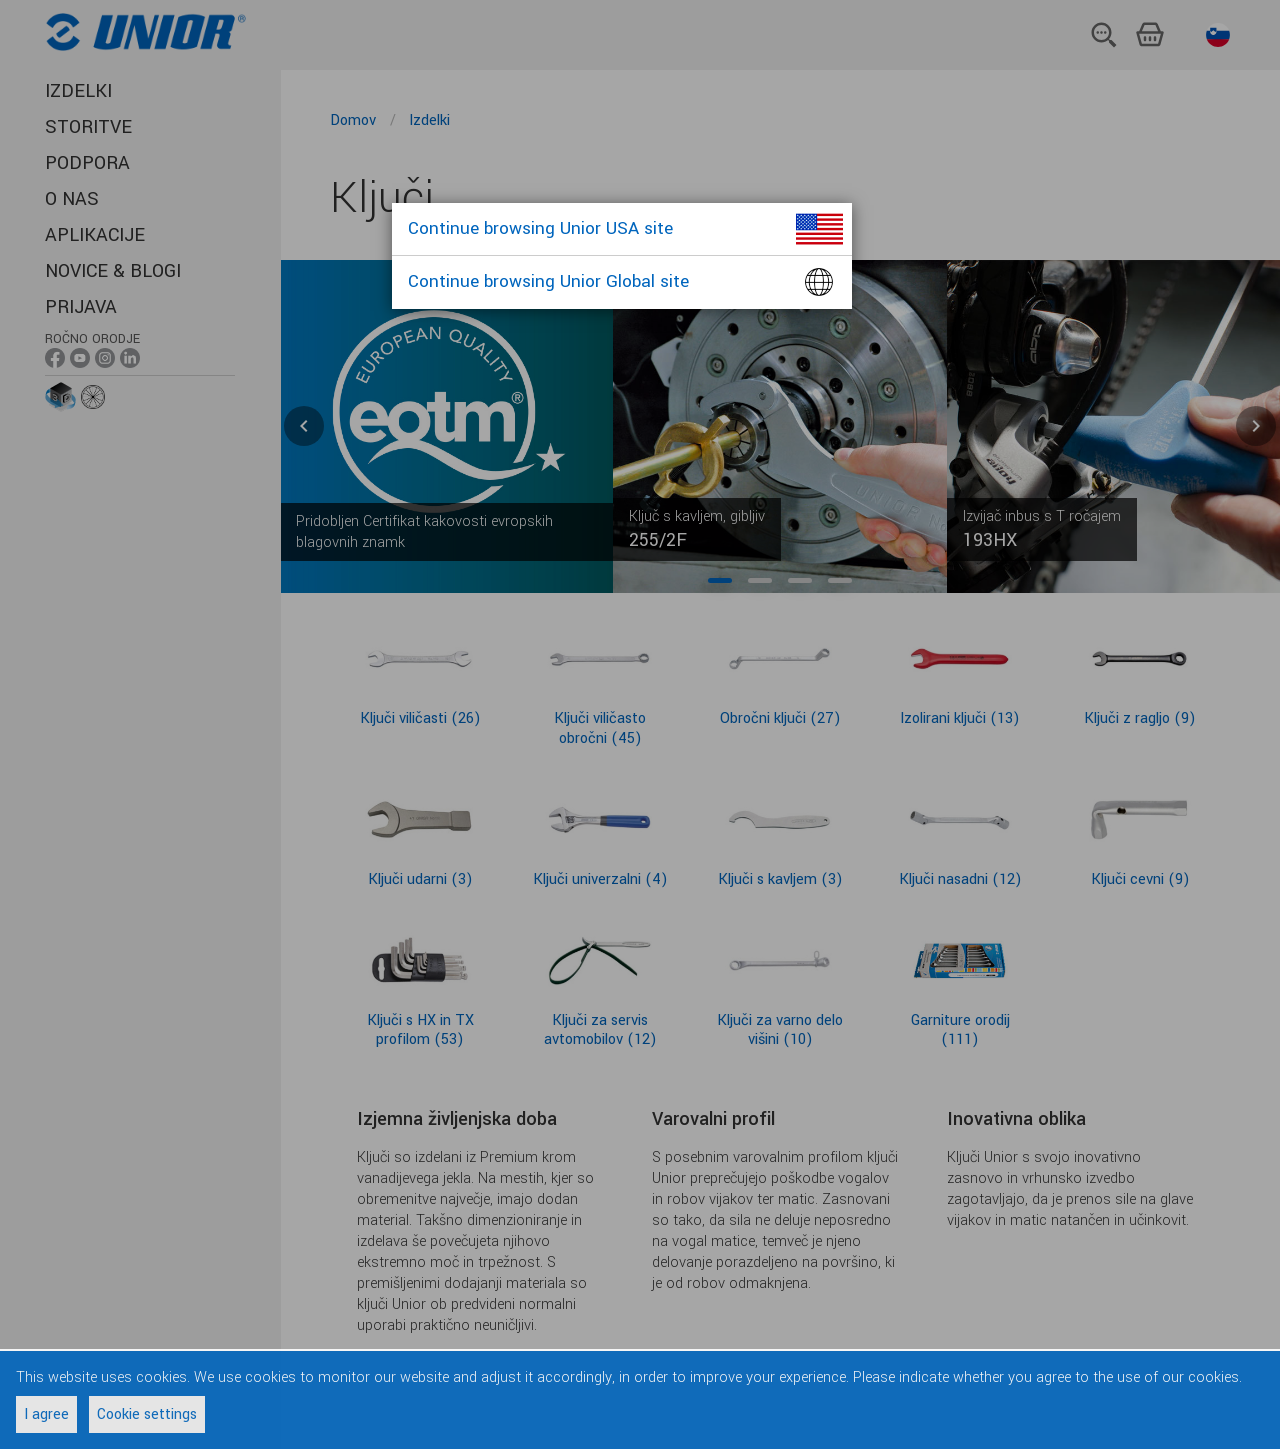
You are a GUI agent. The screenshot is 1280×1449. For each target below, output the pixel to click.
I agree (46, 1414)
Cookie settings (147, 1414)
